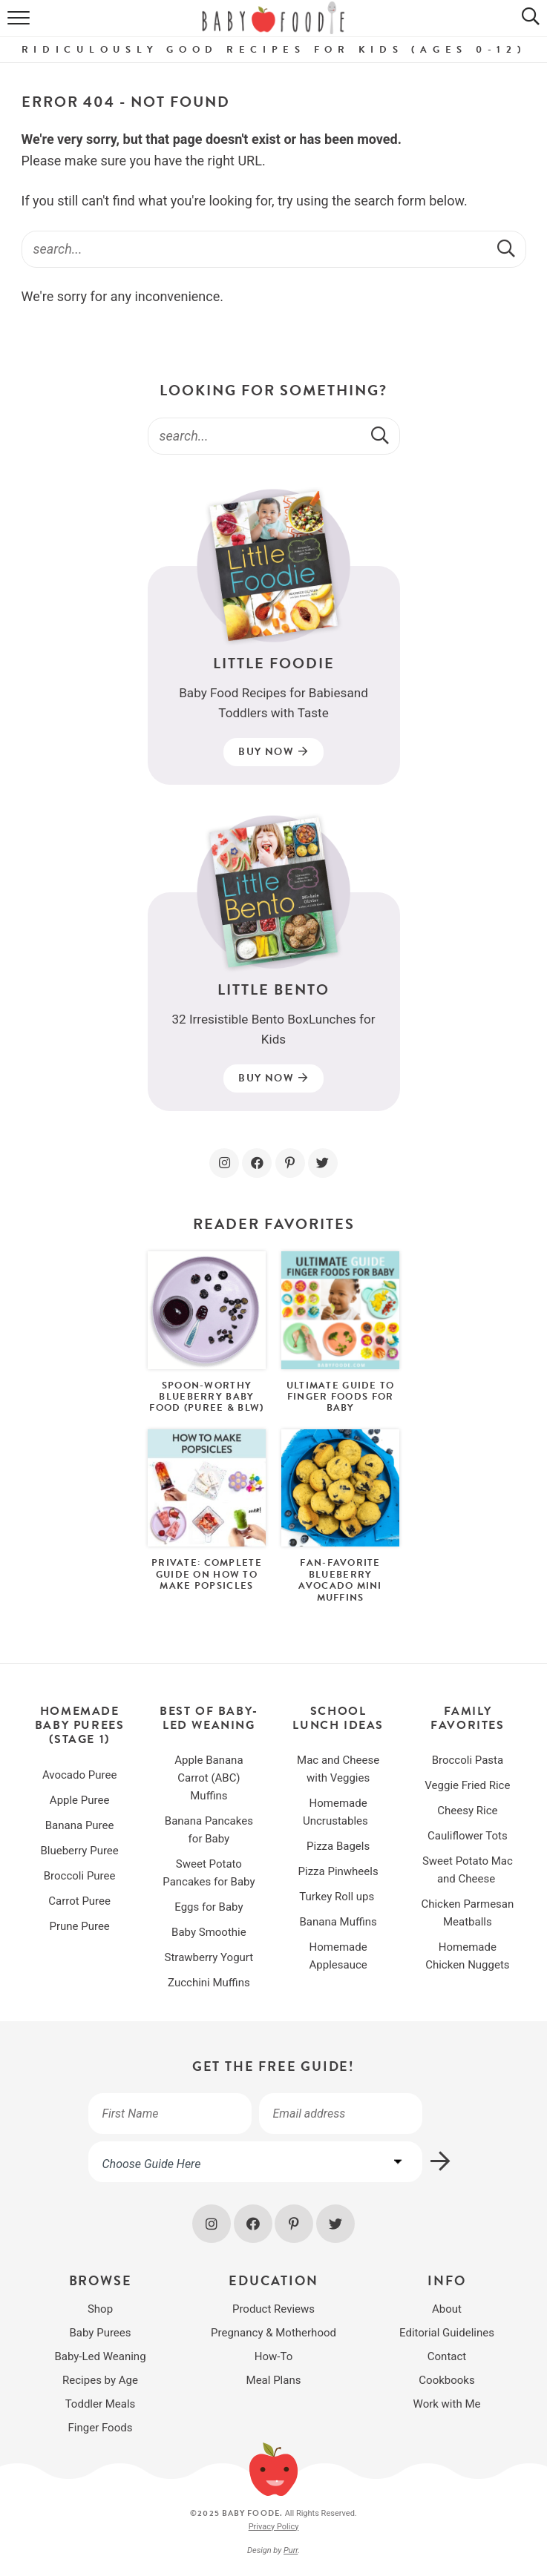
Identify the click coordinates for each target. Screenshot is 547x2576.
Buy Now (273, 752)
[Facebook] (257, 1163)
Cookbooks (446, 2380)
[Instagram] (224, 1163)
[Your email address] (340, 2113)
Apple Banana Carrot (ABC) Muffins (208, 1777)
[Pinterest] (290, 1163)
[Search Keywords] (274, 249)
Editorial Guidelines (446, 2332)
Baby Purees (100, 2332)
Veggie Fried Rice (467, 1785)
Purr (291, 2550)
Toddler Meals (100, 2404)
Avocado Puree (79, 1775)
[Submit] (507, 248)
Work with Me (447, 2404)
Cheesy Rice (467, 1810)
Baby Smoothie (208, 1932)
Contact (447, 2356)
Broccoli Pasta (467, 1760)
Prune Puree (79, 1926)
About (447, 2309)
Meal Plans (273, 2380)
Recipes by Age (100, 2380)
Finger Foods (100, 2427)
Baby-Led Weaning (99, 2356)
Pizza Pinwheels (338, 1871)
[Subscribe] (440, 2161)
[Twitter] (323, 1163)
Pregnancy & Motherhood (273, 2332)
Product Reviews (273, 2309)
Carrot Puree (79, 1901)
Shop (100, 2309)
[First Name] (170, 2113)
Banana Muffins (337, 1921)
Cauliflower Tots (468, 1835)
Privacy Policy (274, 2526)
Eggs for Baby (208, 1907)
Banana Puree (79, 1825)
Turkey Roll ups (338, 1896)
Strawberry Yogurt (209, 1957)
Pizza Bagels (338, 1846)
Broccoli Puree (80, 1875)
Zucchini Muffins (209, 1982)
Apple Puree (80, 1800)
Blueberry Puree (79, 1850)
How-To (273, 2356)
